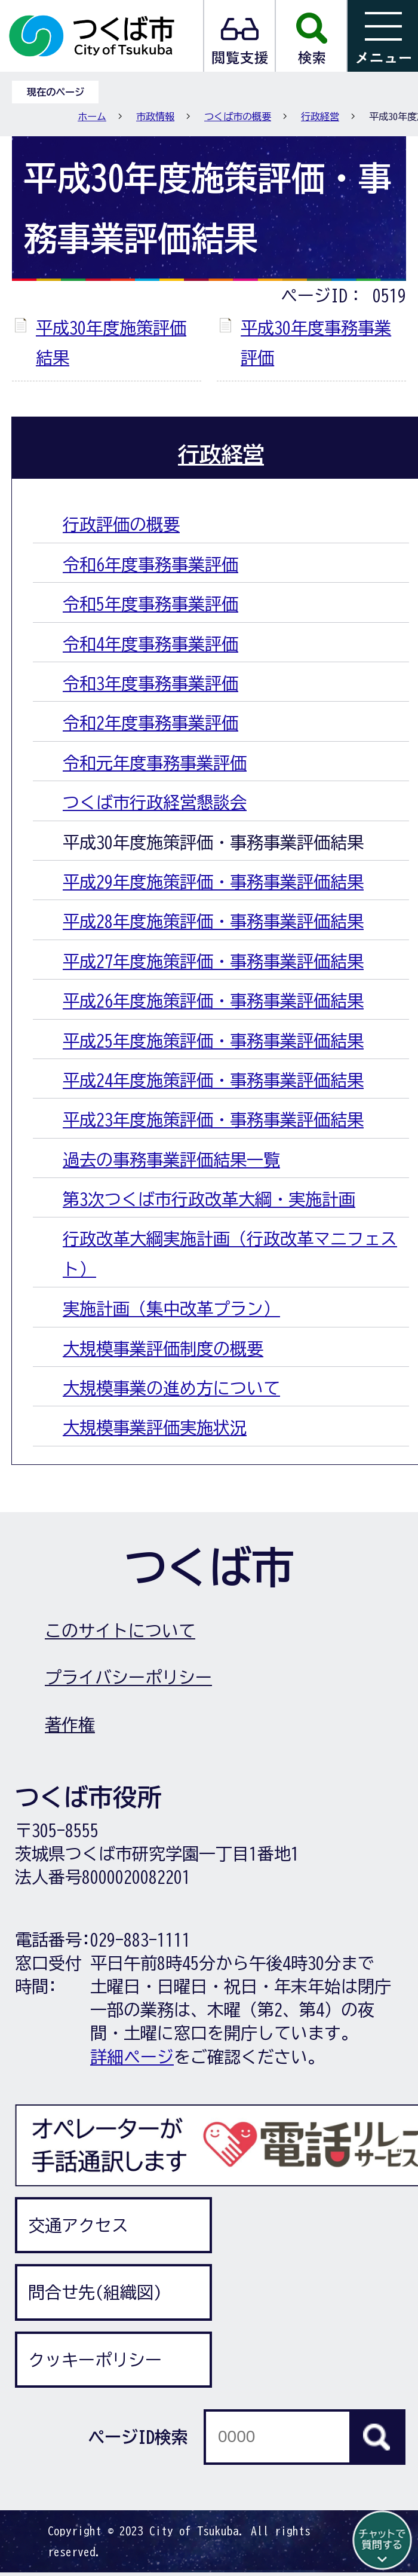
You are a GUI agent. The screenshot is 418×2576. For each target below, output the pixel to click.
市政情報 (155, 116)
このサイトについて (120, 1630)
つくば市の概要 (237, 116)
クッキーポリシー (95, 2359)
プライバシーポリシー (128, 1677)
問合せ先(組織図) (95, 2292)
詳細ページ (132, 2056)
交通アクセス (78, 2225)
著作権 (70, 1724)
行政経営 (320, 116)
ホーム (92, 116)
